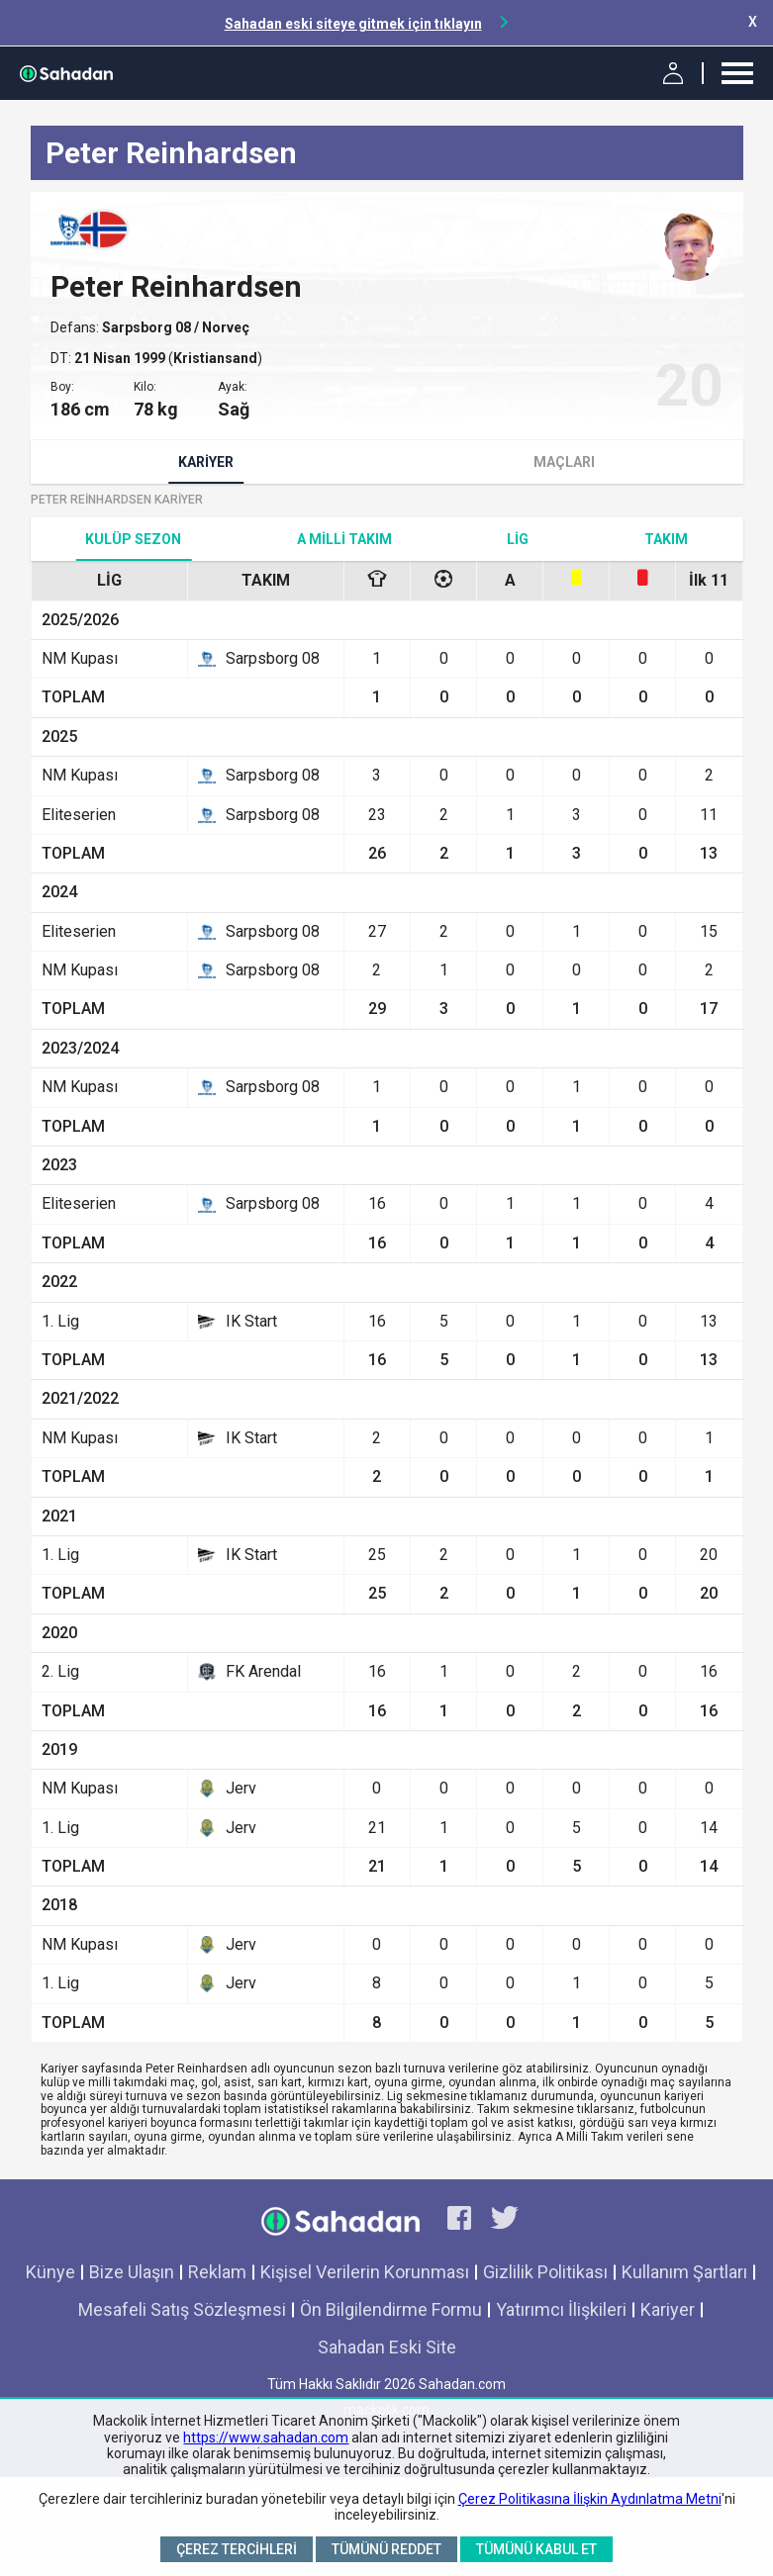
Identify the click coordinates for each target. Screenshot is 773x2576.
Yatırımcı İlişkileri (561, 2309)
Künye (50, 2271)
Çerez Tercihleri (236, 2549)
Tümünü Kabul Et (536, 2549)
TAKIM (666, 539)
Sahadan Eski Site (387, 2347)
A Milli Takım (344, 539)
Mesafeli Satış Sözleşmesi (182, 2309)
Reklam (217, 2271)
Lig (518, 539)
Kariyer (206, 462)
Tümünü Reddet (386, 2549)
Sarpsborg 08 (148, 327)
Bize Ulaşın (131, 2271)
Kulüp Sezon (133, 539)
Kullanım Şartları (684, 2271)
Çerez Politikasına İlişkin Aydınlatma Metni (590, 2499)
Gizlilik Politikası (545, 2271)
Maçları (564, 462)
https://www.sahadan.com (265, 2437)
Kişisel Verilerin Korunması (364, 2271)
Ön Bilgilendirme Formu (391, 2309)
